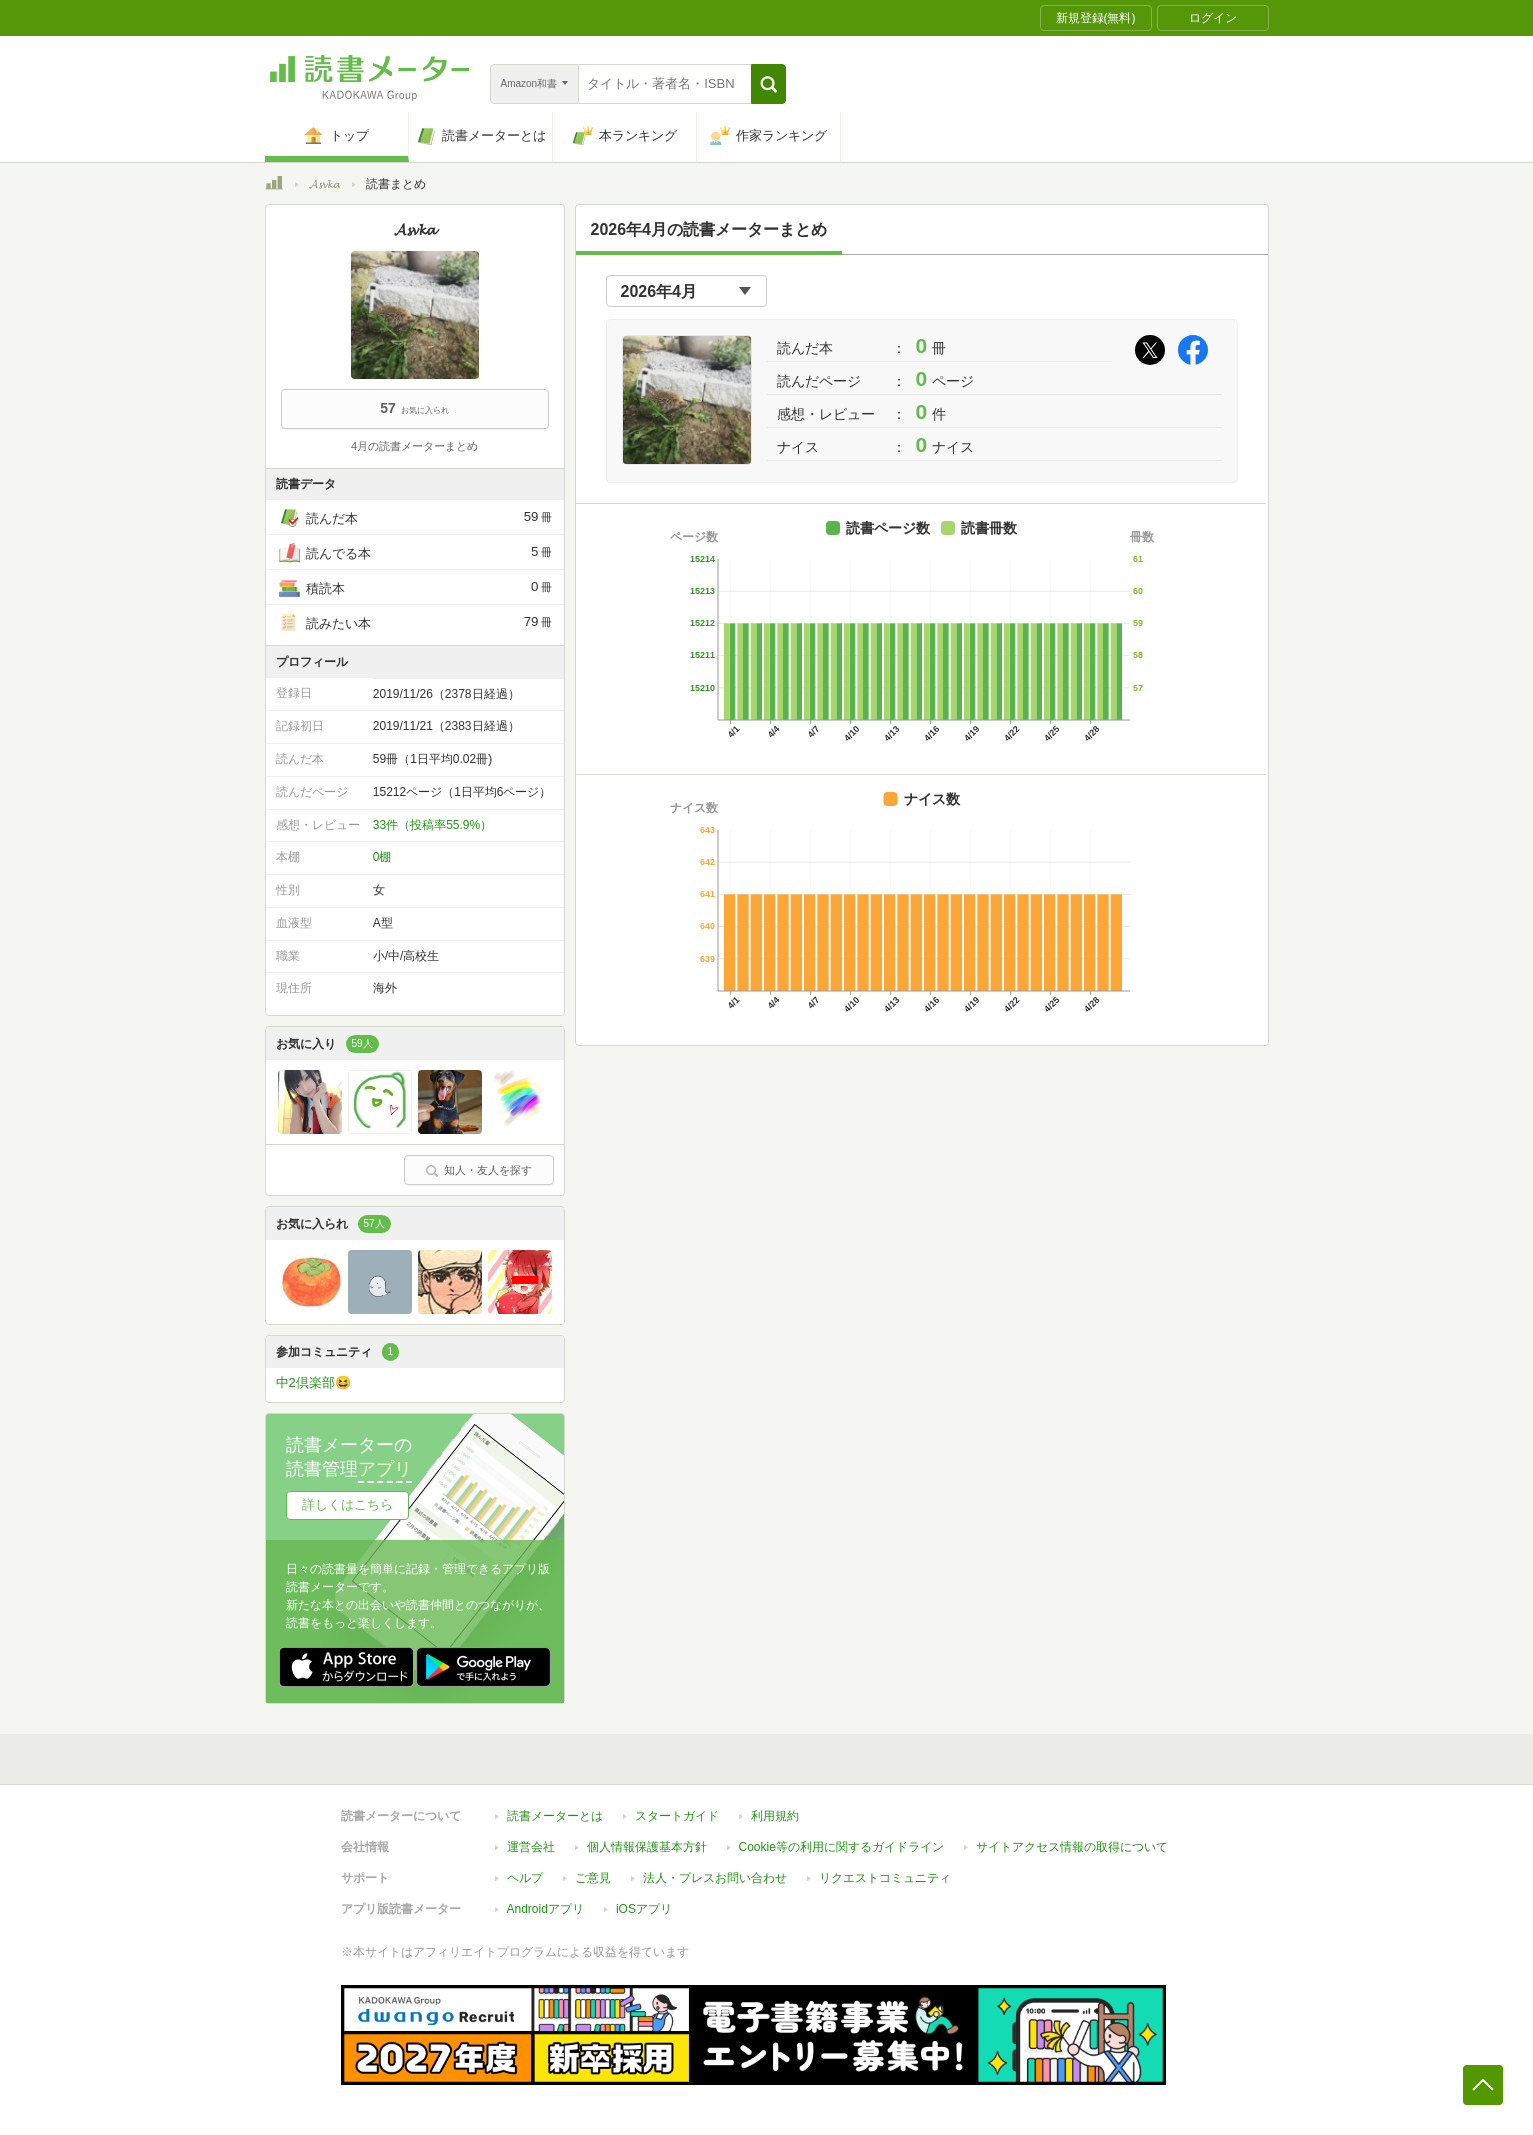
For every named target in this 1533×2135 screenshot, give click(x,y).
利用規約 (775, 1816)
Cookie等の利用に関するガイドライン (841, 1847)
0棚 (382, 857)
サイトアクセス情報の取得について (1072, 1847)
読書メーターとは (555, 1816)
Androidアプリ (545, 1909)
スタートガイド (677, 1816)
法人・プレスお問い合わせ (715, 1878)
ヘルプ (525, 1878)
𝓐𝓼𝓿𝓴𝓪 (324, 184)
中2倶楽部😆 (313, 1382)
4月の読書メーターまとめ (414, 446)
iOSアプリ (644, 1909)
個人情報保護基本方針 (647, 1847)
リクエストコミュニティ (885, 1878)
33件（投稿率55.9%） (432, 825)
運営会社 (531, 1847)
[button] (768, 84)
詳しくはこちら (347, 1504)
